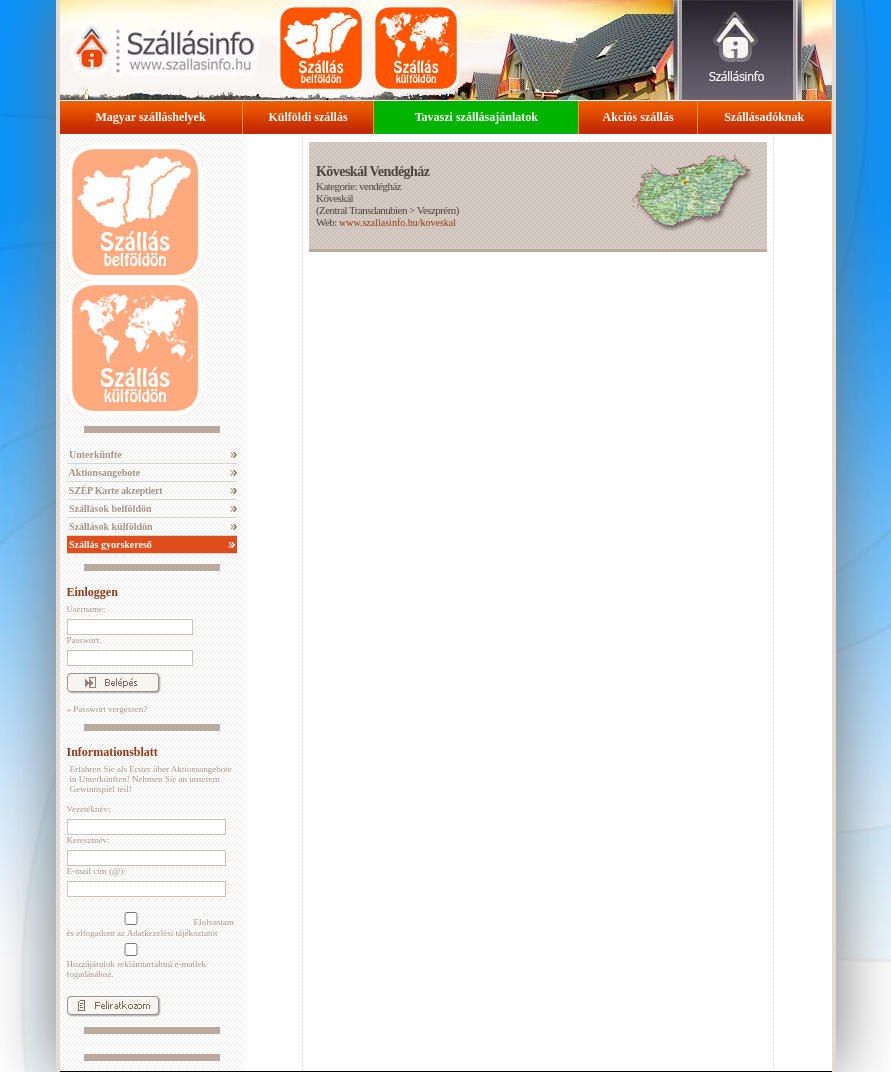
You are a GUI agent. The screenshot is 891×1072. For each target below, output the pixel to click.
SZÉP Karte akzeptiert (115, 490)
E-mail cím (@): (96, 871)
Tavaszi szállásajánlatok (476, 117)
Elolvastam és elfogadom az (151, 925)
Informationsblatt (112, 752)
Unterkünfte (94, 454)
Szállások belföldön (109, 508)
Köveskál (334, 198)
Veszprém (436, 210)
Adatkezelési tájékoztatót (172, 933)
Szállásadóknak (764, 117)
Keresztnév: (88, 840)
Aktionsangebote (104, 472)
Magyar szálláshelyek (151, 117)
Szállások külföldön (110, 526)
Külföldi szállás (308, 117)
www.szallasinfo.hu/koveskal (397, 222)
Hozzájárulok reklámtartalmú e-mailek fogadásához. (136, 961)
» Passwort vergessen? (107, 709)
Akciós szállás (638, 117)
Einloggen (92, 592)
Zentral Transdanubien (363, 210)
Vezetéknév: (89, 809)
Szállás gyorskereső (109, 544)
